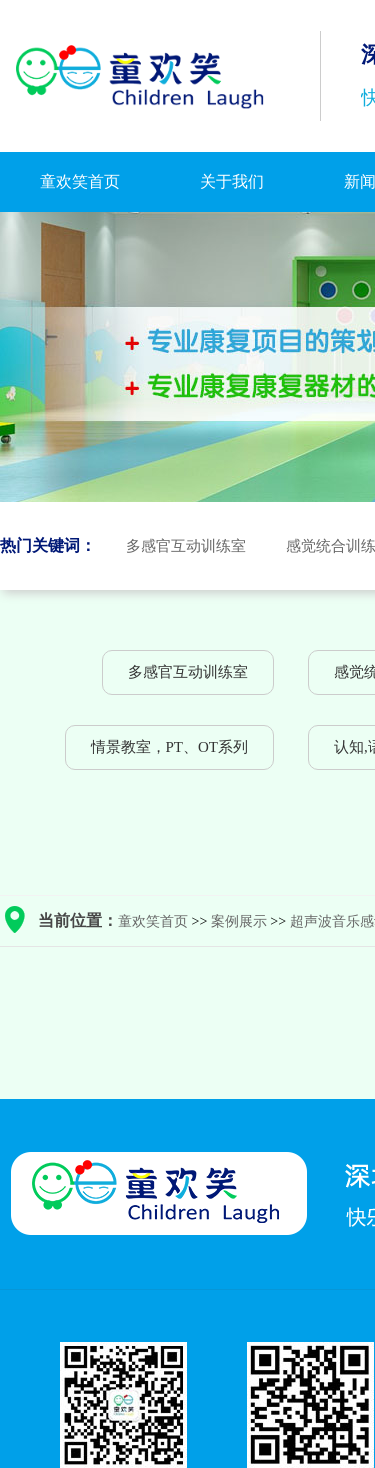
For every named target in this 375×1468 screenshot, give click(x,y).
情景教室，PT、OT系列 (170, 747)
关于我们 (232, 181)
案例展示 (239, 921)
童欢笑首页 (80, 181)
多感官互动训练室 (186, 546)
